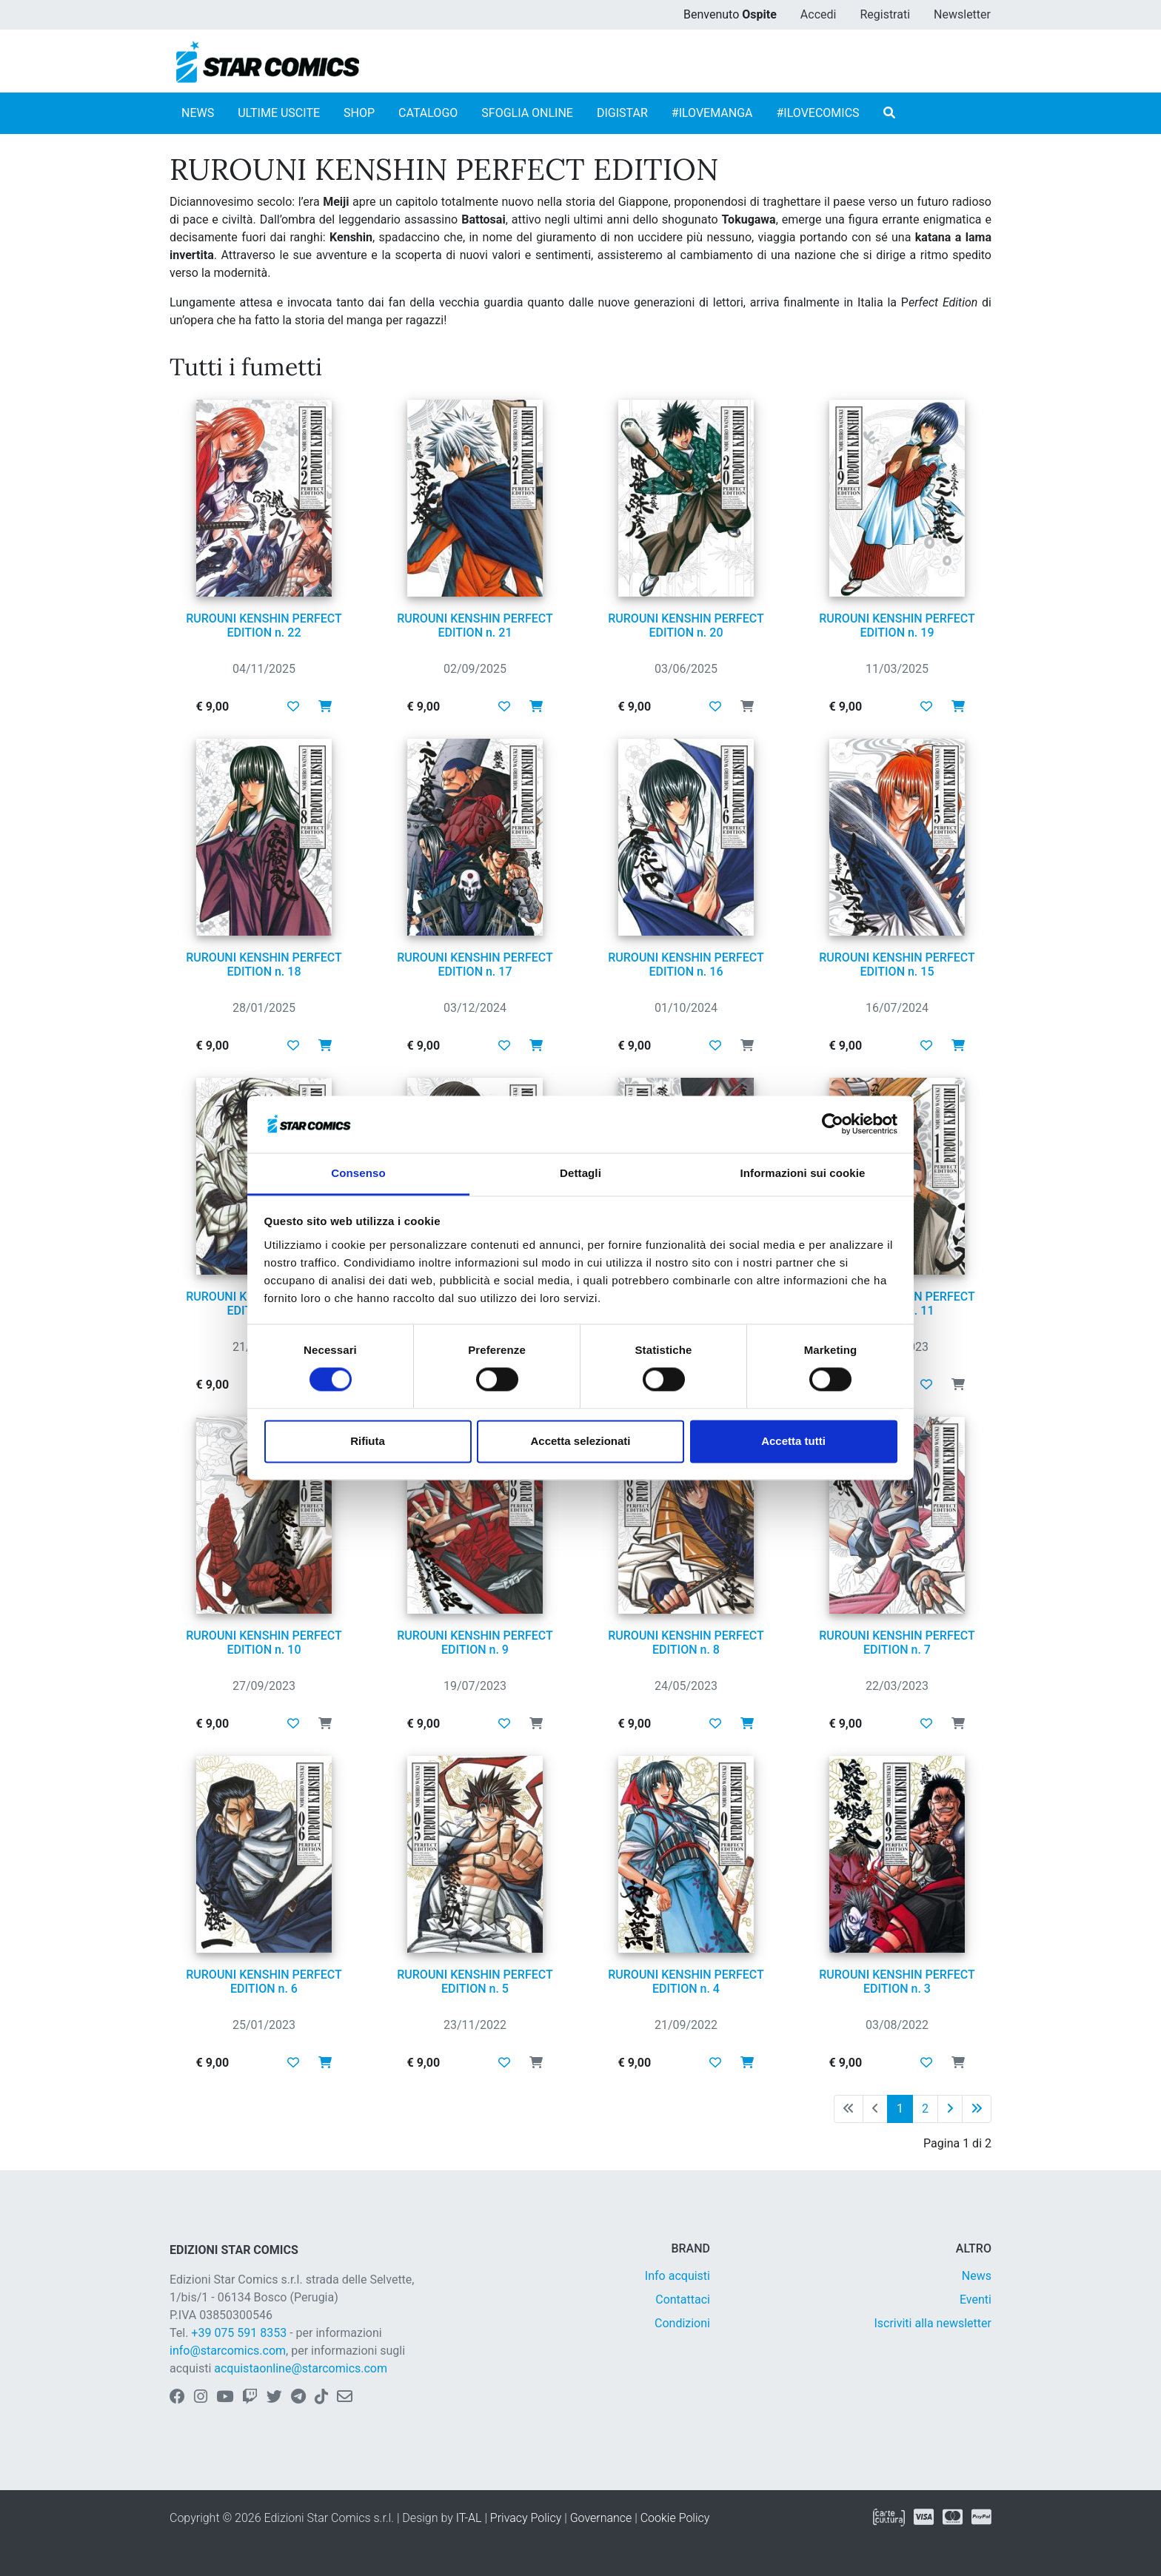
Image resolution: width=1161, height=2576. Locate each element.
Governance (601, 2518)
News (976, 2276)
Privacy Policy (525, 2518)
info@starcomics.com (228, 2351)
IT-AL (469, 2518)
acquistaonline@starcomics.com (300, 2368)
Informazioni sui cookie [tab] (803, 1173)
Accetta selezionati (580, 1441)
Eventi (975, 2299)
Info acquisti (677, 2276)
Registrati (885, 14)
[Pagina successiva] (950, 2109)
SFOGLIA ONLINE (527, 113)
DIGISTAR (622, 113)
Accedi (818, 14)
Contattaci (682, 2299)
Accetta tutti (793, 1441)
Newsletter (962, 14)
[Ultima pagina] (976, 2109)
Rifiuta (367, 1441)
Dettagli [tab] (580, 1173)
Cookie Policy (675, 2518)
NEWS (197, 113)
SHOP (359, 113)
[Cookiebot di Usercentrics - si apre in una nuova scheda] (832, 1124)
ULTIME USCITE (279, 113)
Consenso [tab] (358, 1173)
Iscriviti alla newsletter (932, 2323)
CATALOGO (428, 113)
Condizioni (682, 2323)
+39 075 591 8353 (239, 2333)
